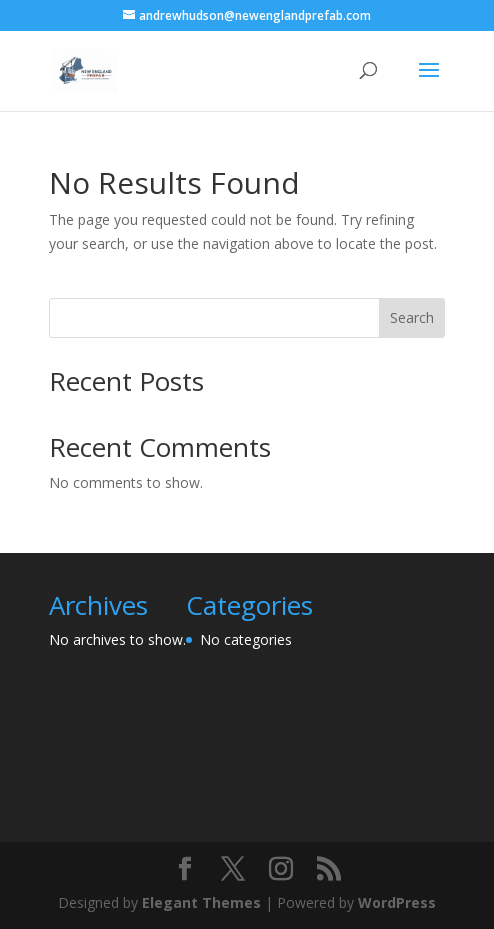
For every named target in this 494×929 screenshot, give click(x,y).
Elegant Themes (201, 902)
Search (412, 317)
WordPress (397, 902)
